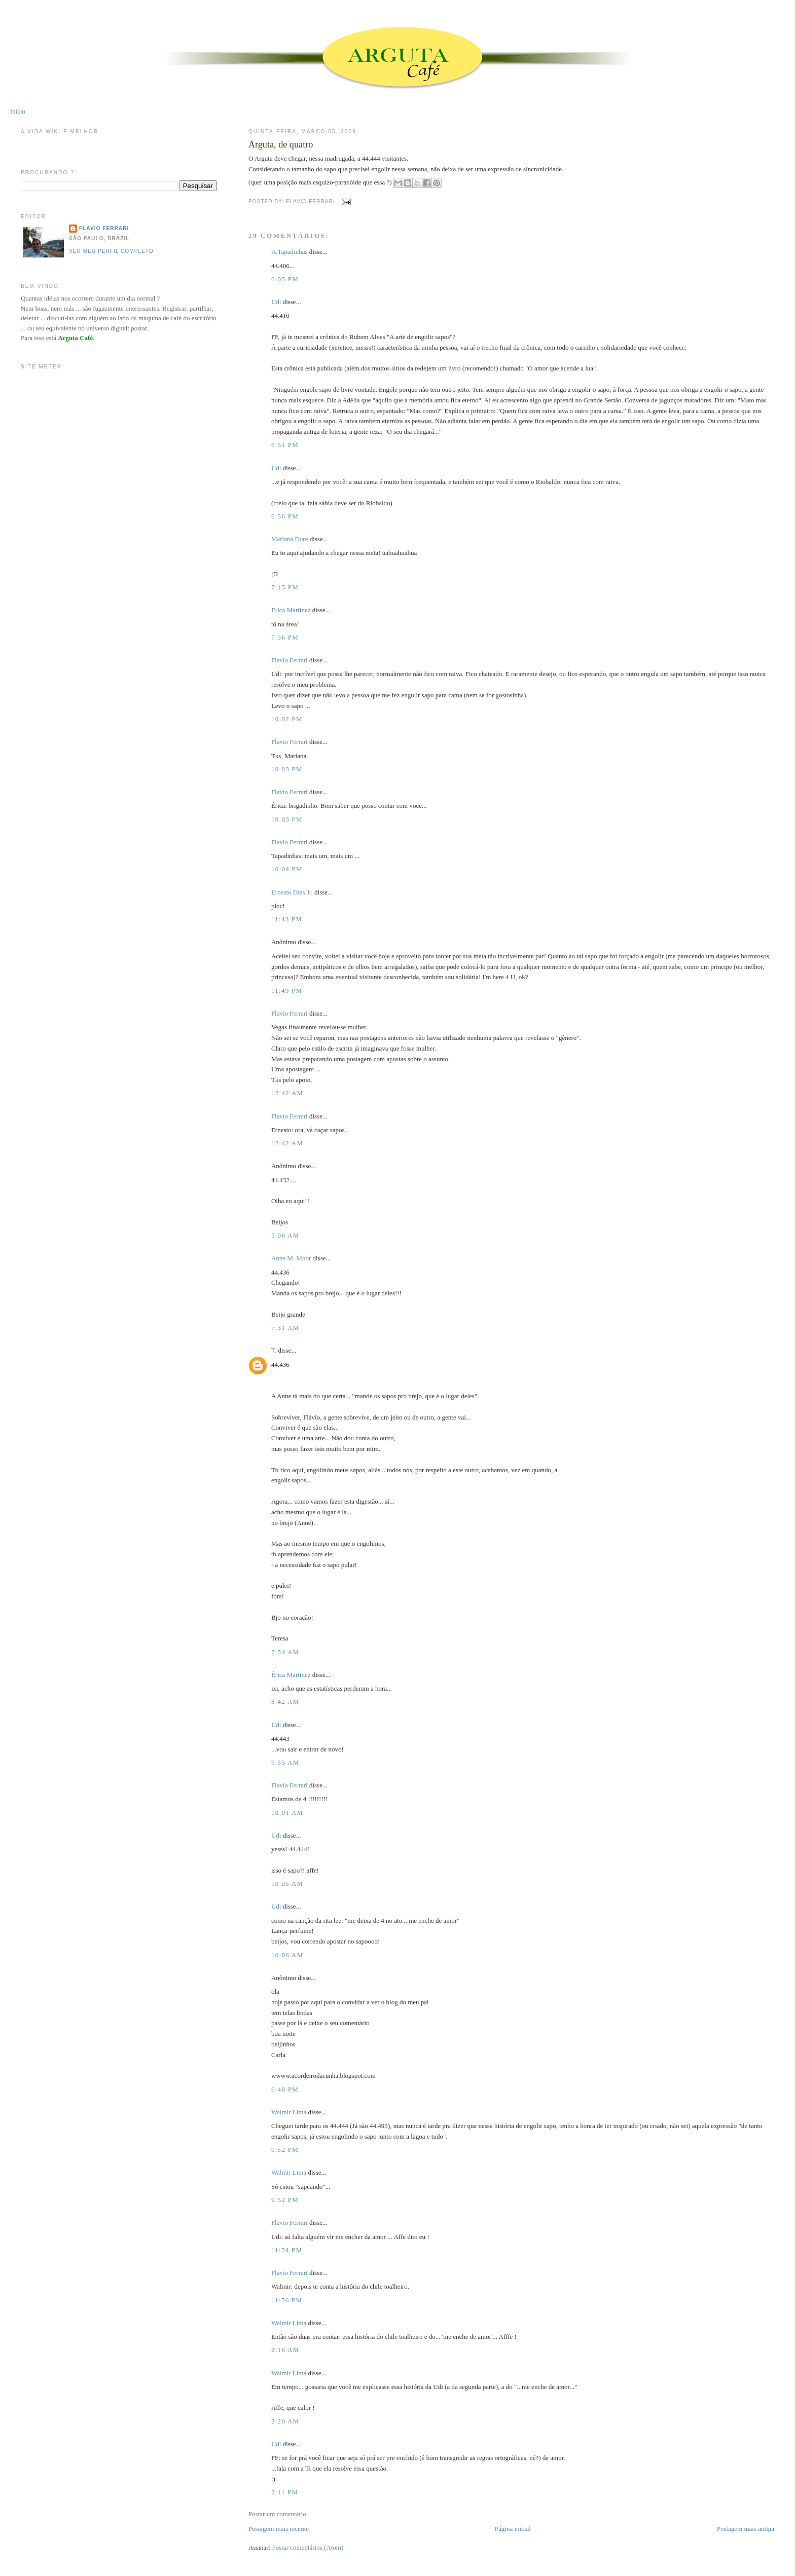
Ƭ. (273, 1350)
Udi (276, 302)
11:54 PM (287, 2250)
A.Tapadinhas (289, 251)
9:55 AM (285, 1762)
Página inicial (513, 2528)
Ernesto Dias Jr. (292, 892)
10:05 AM (287, 1883)
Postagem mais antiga (745, 2528)
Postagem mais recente (278, 2528)
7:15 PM (285, 587)
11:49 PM (287, 990)
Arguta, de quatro (280, 144)
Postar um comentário (277, 2514)
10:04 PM (287, 869)
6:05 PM (285, 279)
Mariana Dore (289, 539)
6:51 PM (285, 445)
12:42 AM (287, 1093)
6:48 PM (285, 2089)
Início (17, 111)
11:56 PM (287, 2300)
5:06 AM (285, 1235)
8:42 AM (285, 1701)
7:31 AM (285, 1327)
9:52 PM (285, 2149)
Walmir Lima (288, 2112)
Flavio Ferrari (289, 660)
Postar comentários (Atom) (307, 2547)
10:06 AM (287, 1955)
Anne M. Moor (291, 1258)
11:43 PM (287, 919)
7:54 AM (285, 1652)
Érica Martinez (291, 610)
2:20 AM (285, 2421)
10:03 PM (287, 769)
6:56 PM (285, 516)
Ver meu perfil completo (111, 251)
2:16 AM (285, 2350)
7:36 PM (285, 637)
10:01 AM (287, 1812)
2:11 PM (285, 2492)
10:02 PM (287, 719)
